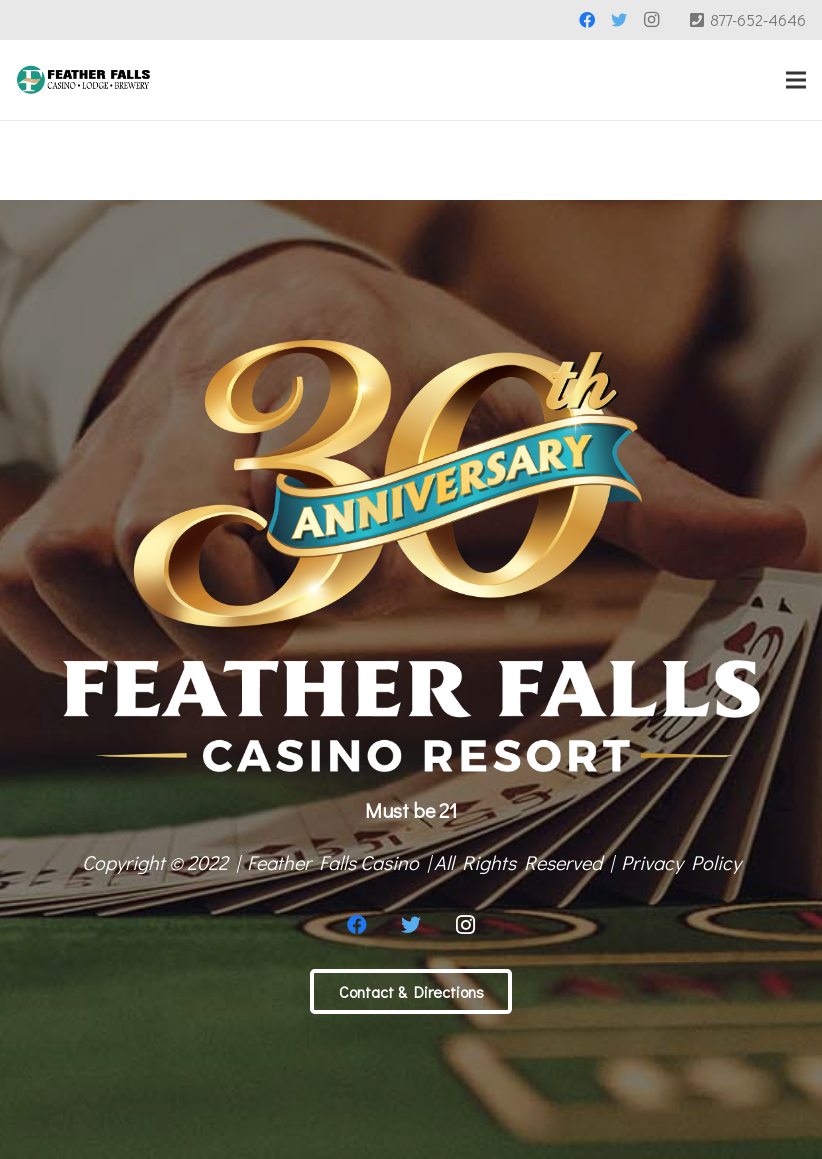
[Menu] (796, 80)
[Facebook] (587, 20)
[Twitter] (619, 20)
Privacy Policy (681, 862)
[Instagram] (651, 20)
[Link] (83, 80)
